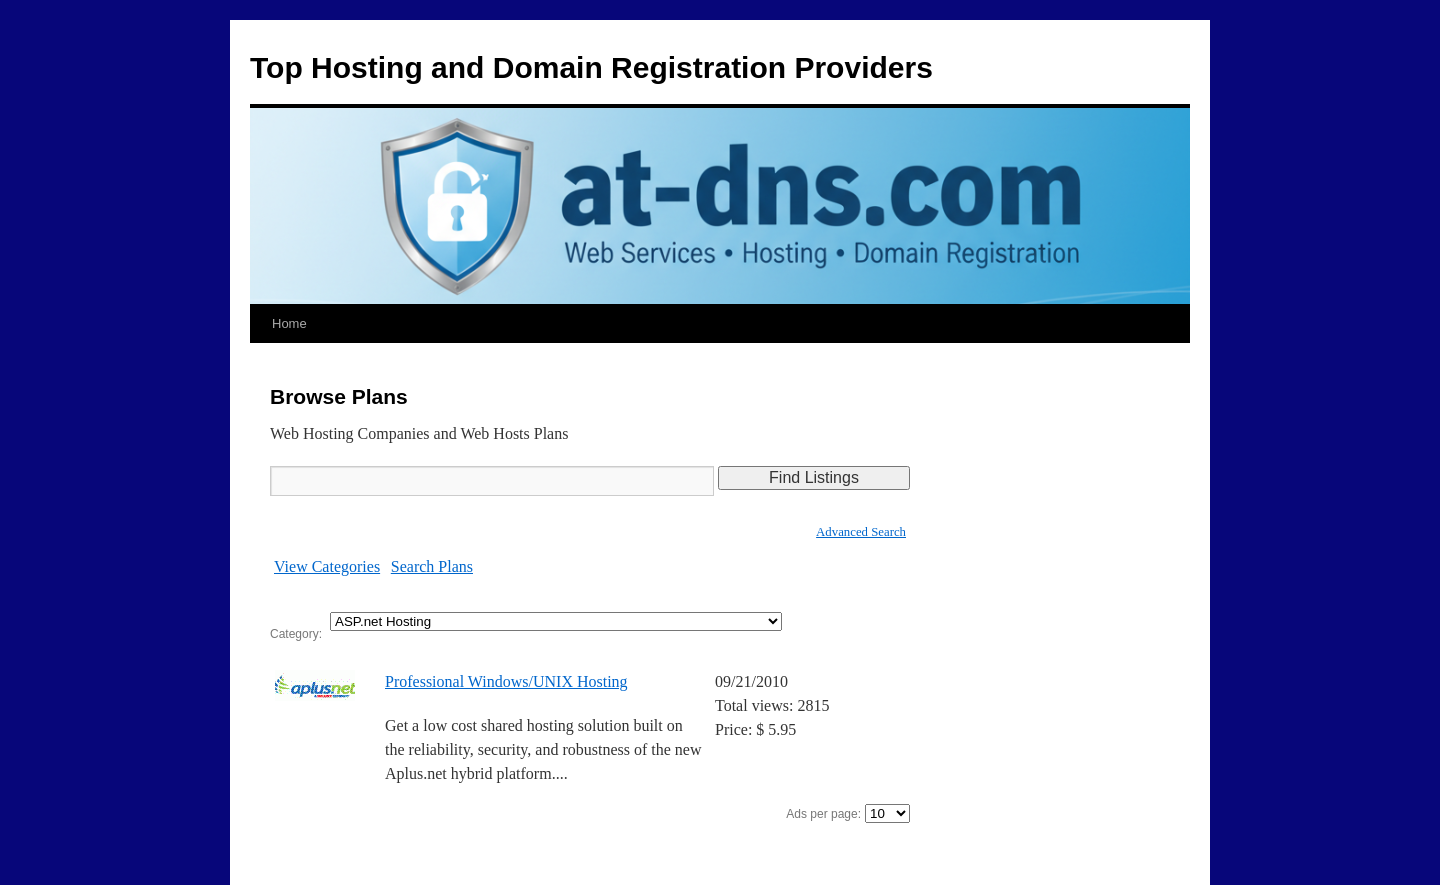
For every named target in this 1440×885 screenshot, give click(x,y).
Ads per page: (823, 814)
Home (289, 323)
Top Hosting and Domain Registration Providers (591, 67)
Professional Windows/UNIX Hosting (506, 681)
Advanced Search (861, 532)
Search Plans (432, 566)
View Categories (327, 566)
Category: (296, 634)
